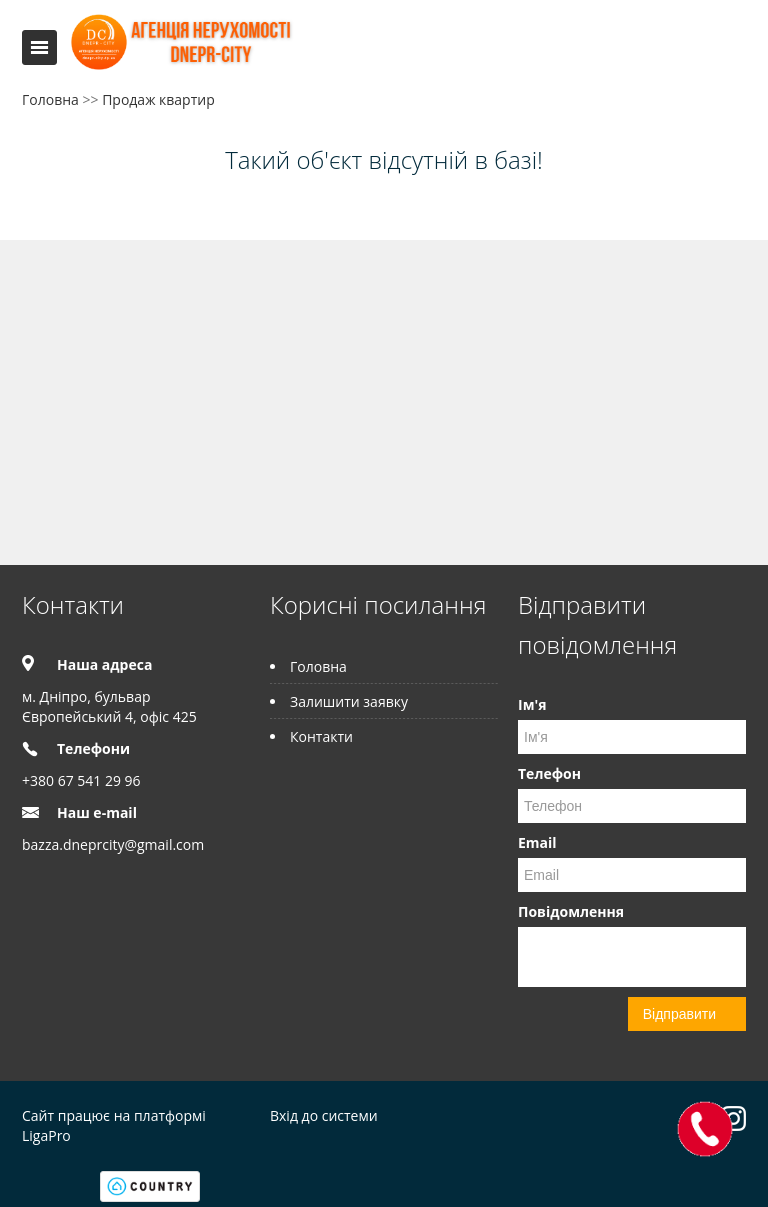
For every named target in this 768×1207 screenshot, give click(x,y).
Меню (39, 47)
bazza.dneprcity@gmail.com (113, 844)
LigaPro (46, 1135)
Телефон (549, 773)
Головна (50, 99)
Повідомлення (571, 911)
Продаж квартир (158, 99)
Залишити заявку (349, 701)
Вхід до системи (324, 1115)
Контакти (321, 736)
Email (537, 842)
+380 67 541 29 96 (81, 780)
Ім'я (532, 704)
